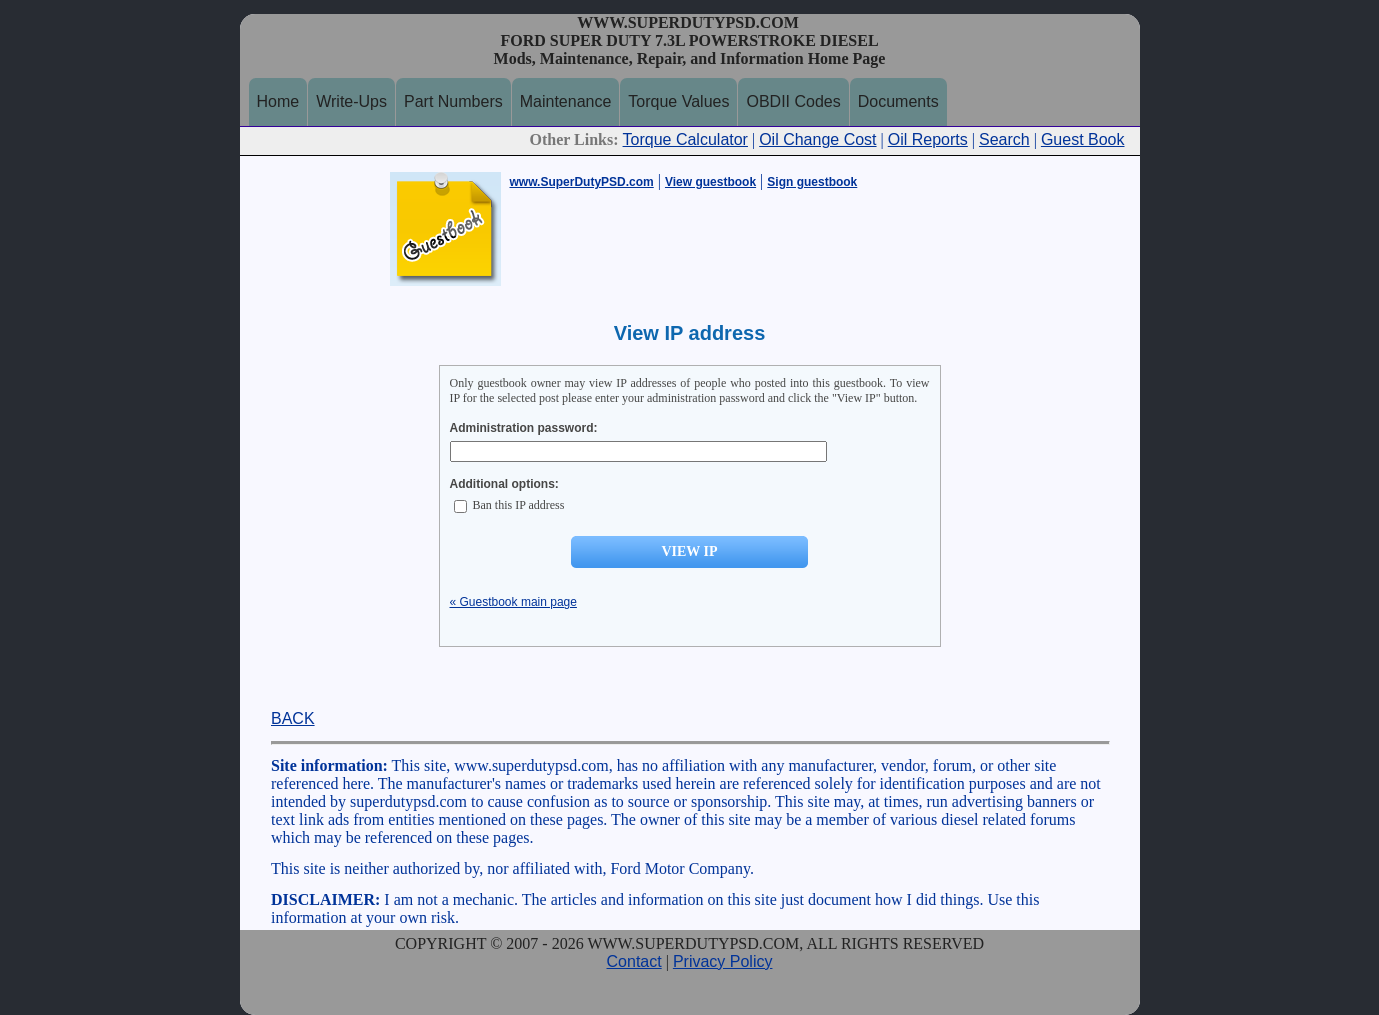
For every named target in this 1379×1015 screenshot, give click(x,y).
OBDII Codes (793, 101)
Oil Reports (928, 139)
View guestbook (710, 182)
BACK (293, 718)
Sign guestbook (812, 182)
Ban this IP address (509, 505)
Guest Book (1083, 139)
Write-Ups (351, 101)
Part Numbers (453, 101)
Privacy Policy (723, 961)
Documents (898, 101)
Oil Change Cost (817, 139)
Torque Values (678, 101)
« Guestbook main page (513, 602)
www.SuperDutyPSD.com (582, 182)
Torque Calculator (685, 139)
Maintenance (566, 101)
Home (278, 101)
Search (1004, 139)
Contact (634, 961)
